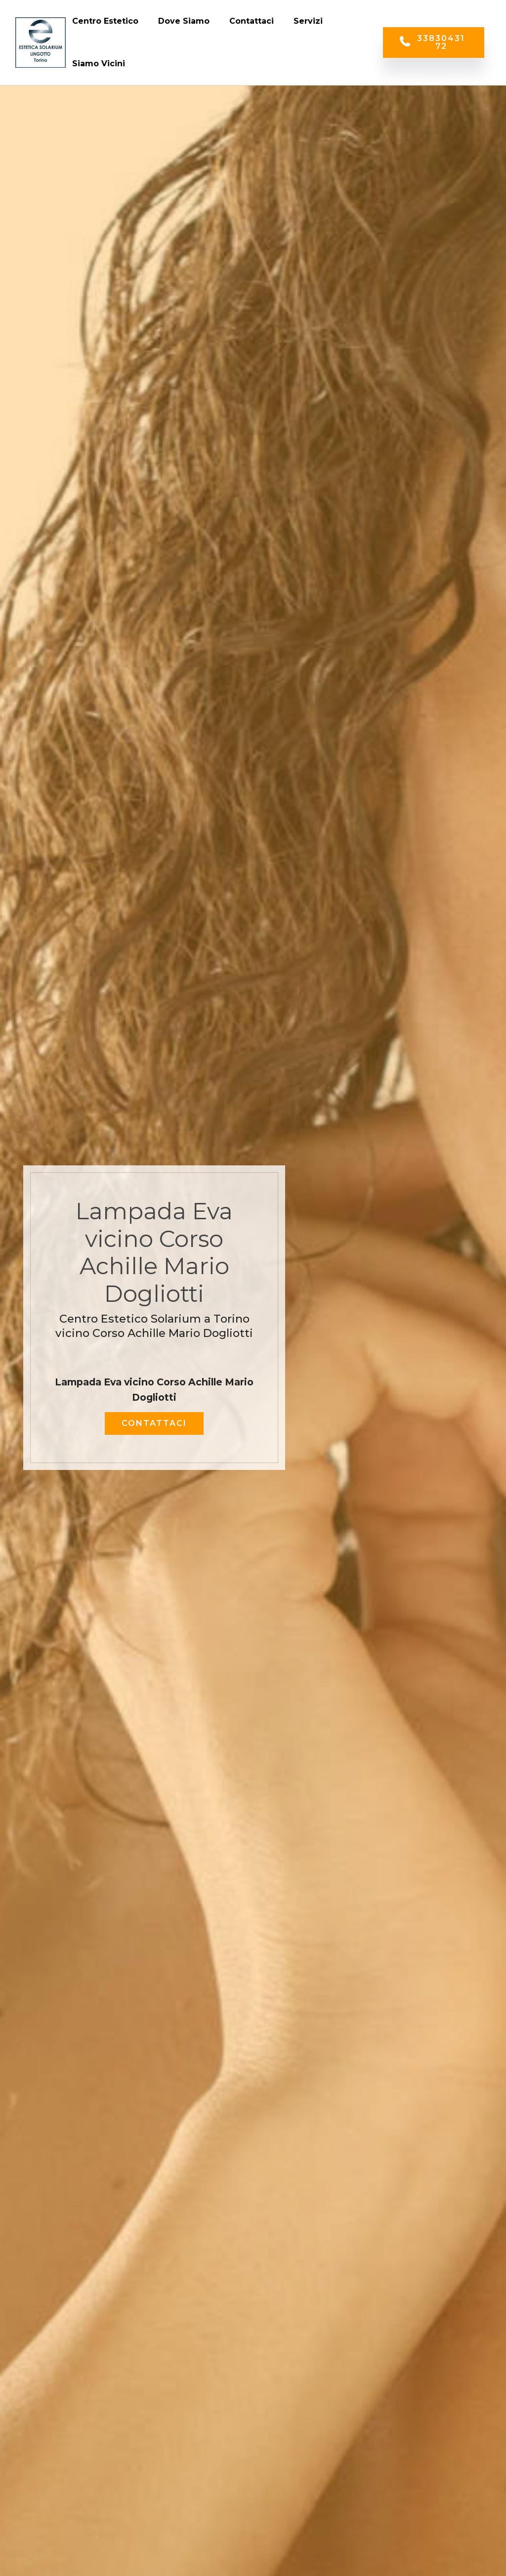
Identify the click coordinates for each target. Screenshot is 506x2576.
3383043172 (432, 42)
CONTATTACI (154, 1423)
